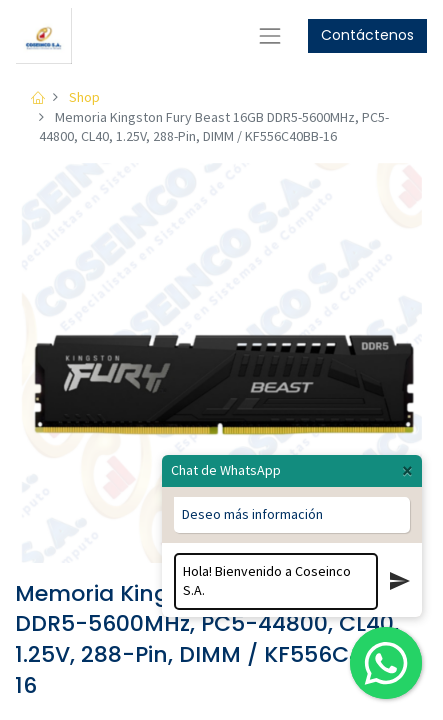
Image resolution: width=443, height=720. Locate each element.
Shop (84, 97)
